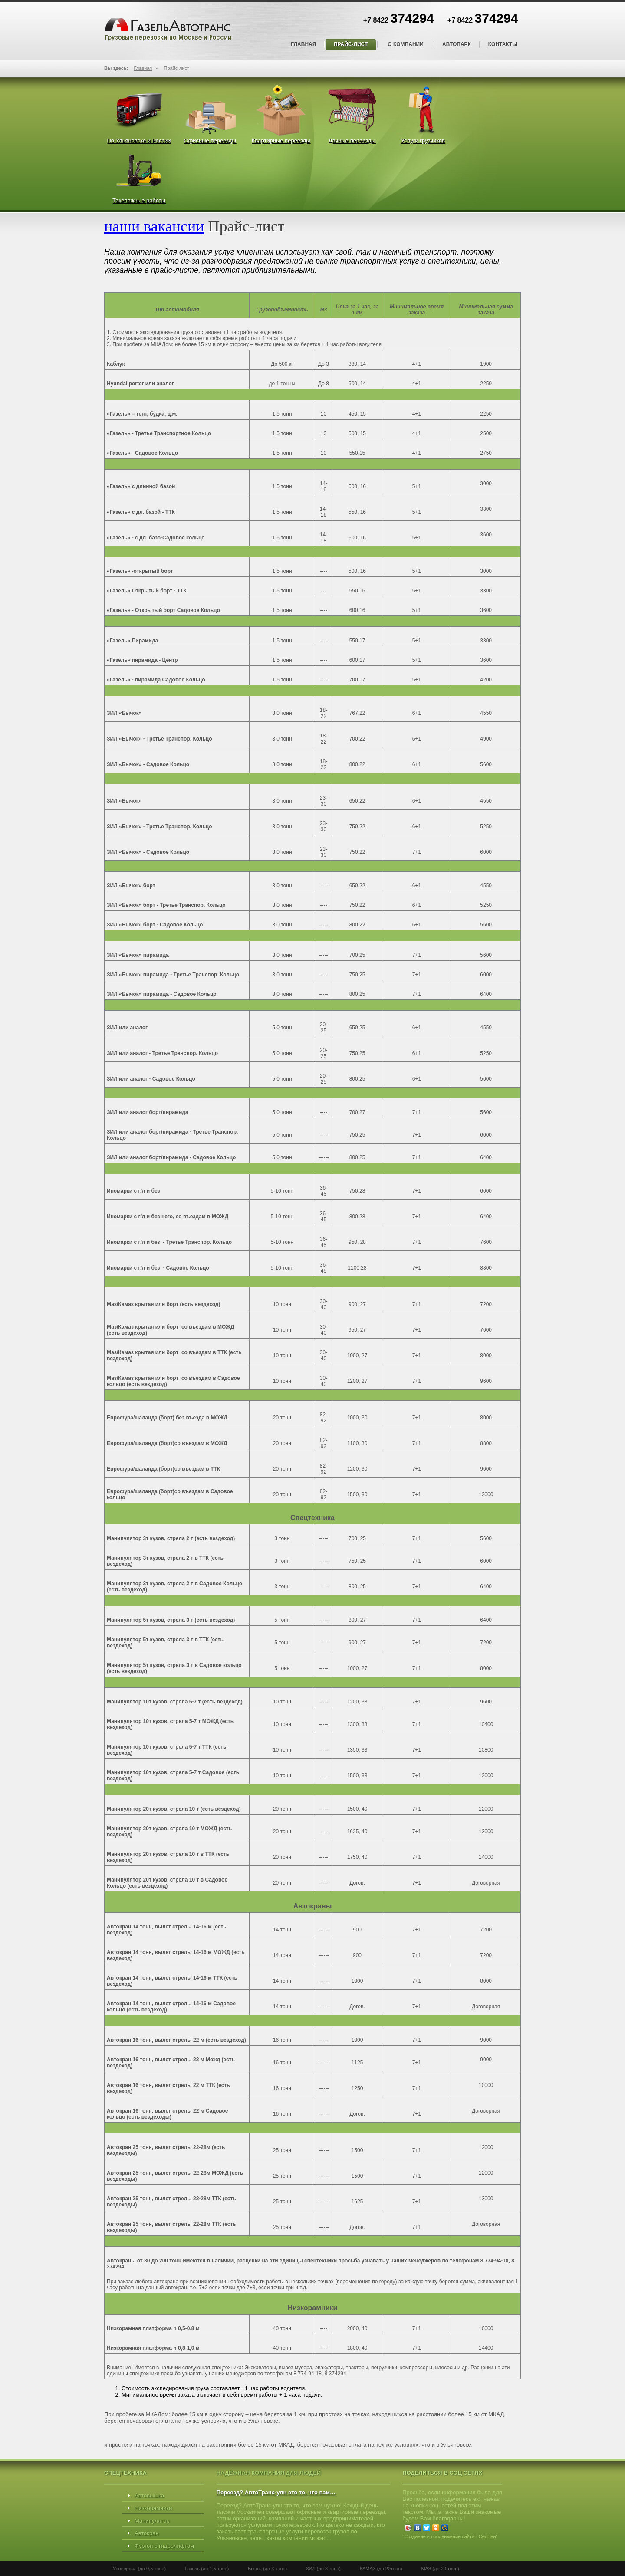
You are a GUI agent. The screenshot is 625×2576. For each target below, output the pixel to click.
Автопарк (456, 44)
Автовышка (149, 2495)
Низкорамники (153, 2508)
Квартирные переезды (281, 140)
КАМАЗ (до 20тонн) (381, 2568)
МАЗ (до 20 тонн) (440, 2568)
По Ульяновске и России (139, 140)
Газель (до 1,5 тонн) (207, 2568)
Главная (303, 44)
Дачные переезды (352, 140)
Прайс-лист (351, 44)
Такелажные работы (138, 200)
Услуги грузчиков (423, 140)
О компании (406, 44)
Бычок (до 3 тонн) (267, 2568)
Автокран (147, 2533)
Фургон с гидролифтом (164, 2546)
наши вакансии (154, 226)
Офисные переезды (210, 140)
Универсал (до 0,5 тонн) (139, 2568)
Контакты (502, 44)
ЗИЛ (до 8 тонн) (323, 2568)
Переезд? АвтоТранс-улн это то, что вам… (276, 2492)
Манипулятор (152, 2520)
